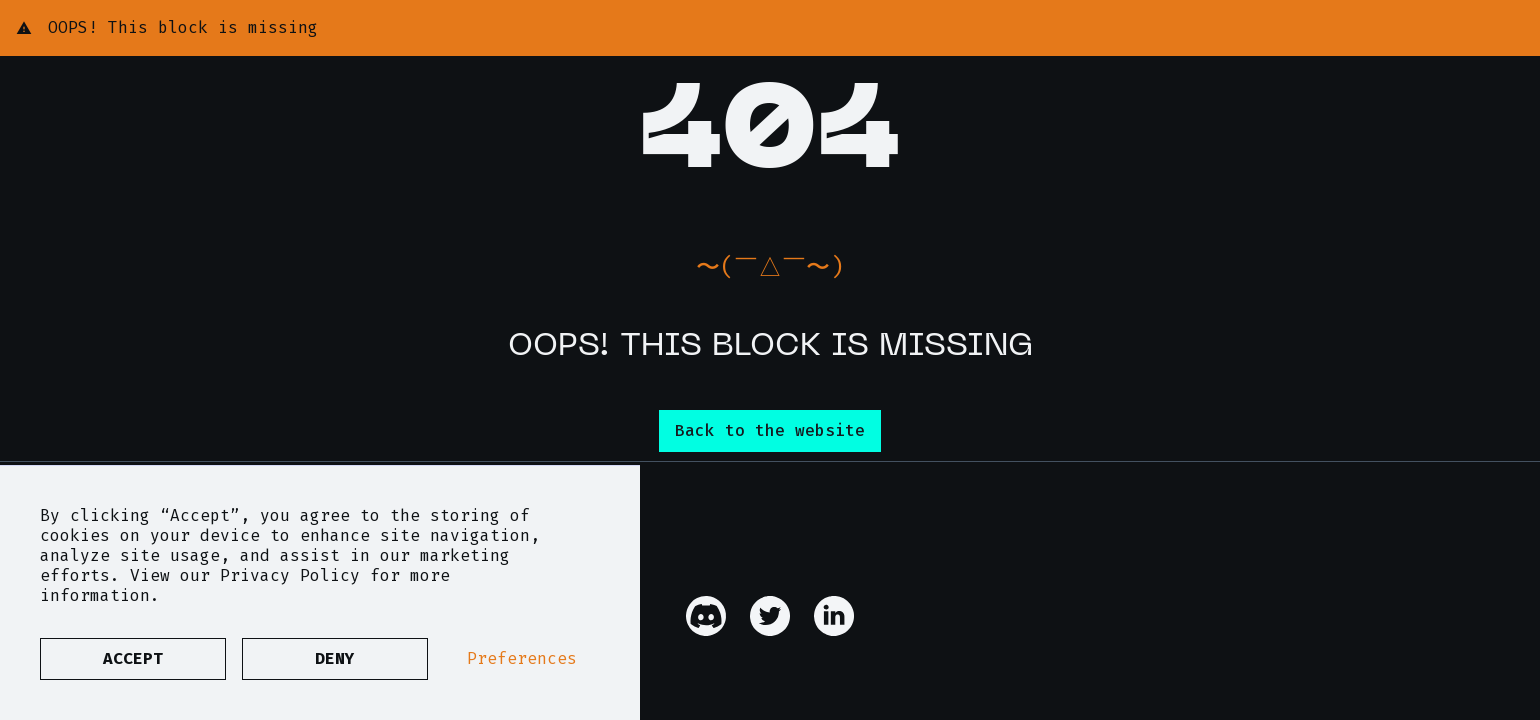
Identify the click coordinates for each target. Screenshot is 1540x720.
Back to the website (770, 430)
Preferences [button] (522, 659)
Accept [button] (133, 658)
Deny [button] (335, 658)
